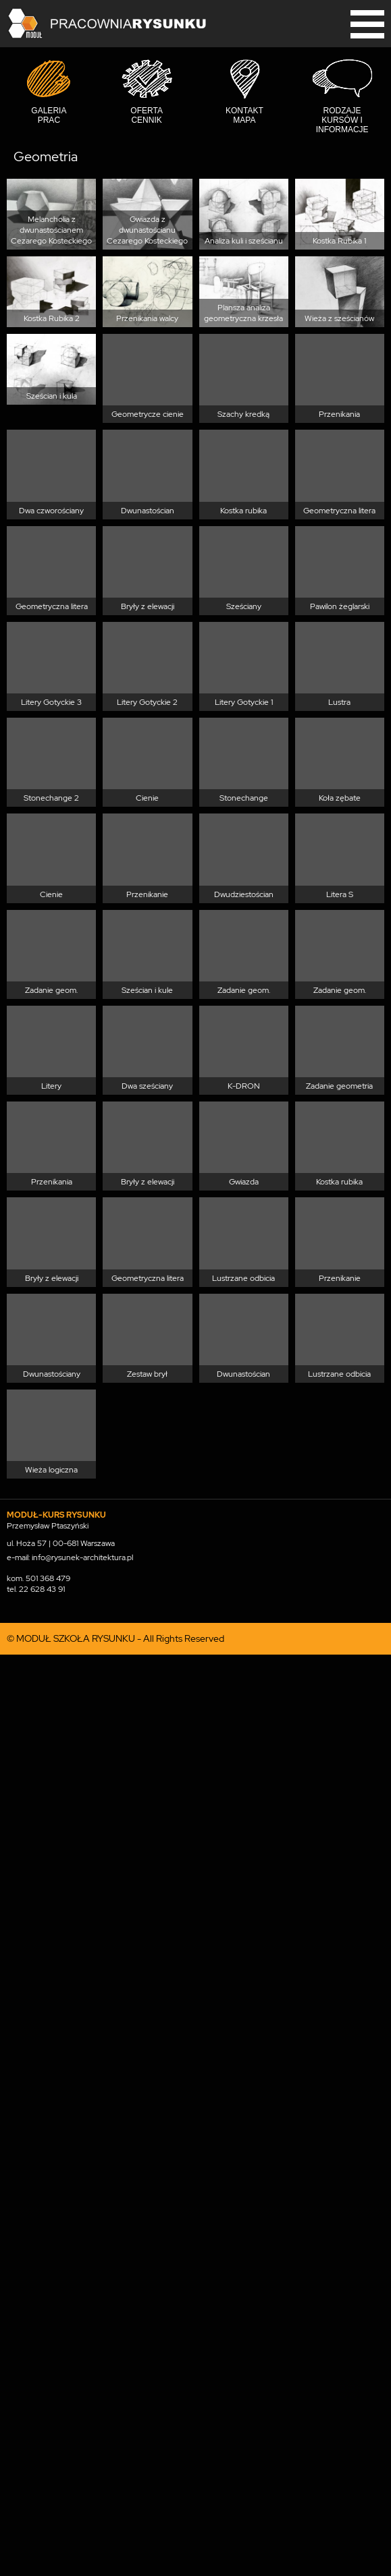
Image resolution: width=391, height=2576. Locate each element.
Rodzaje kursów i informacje (342, 120)
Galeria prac (48, 115)
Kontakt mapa (244, 115)
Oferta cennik (146, 115)
